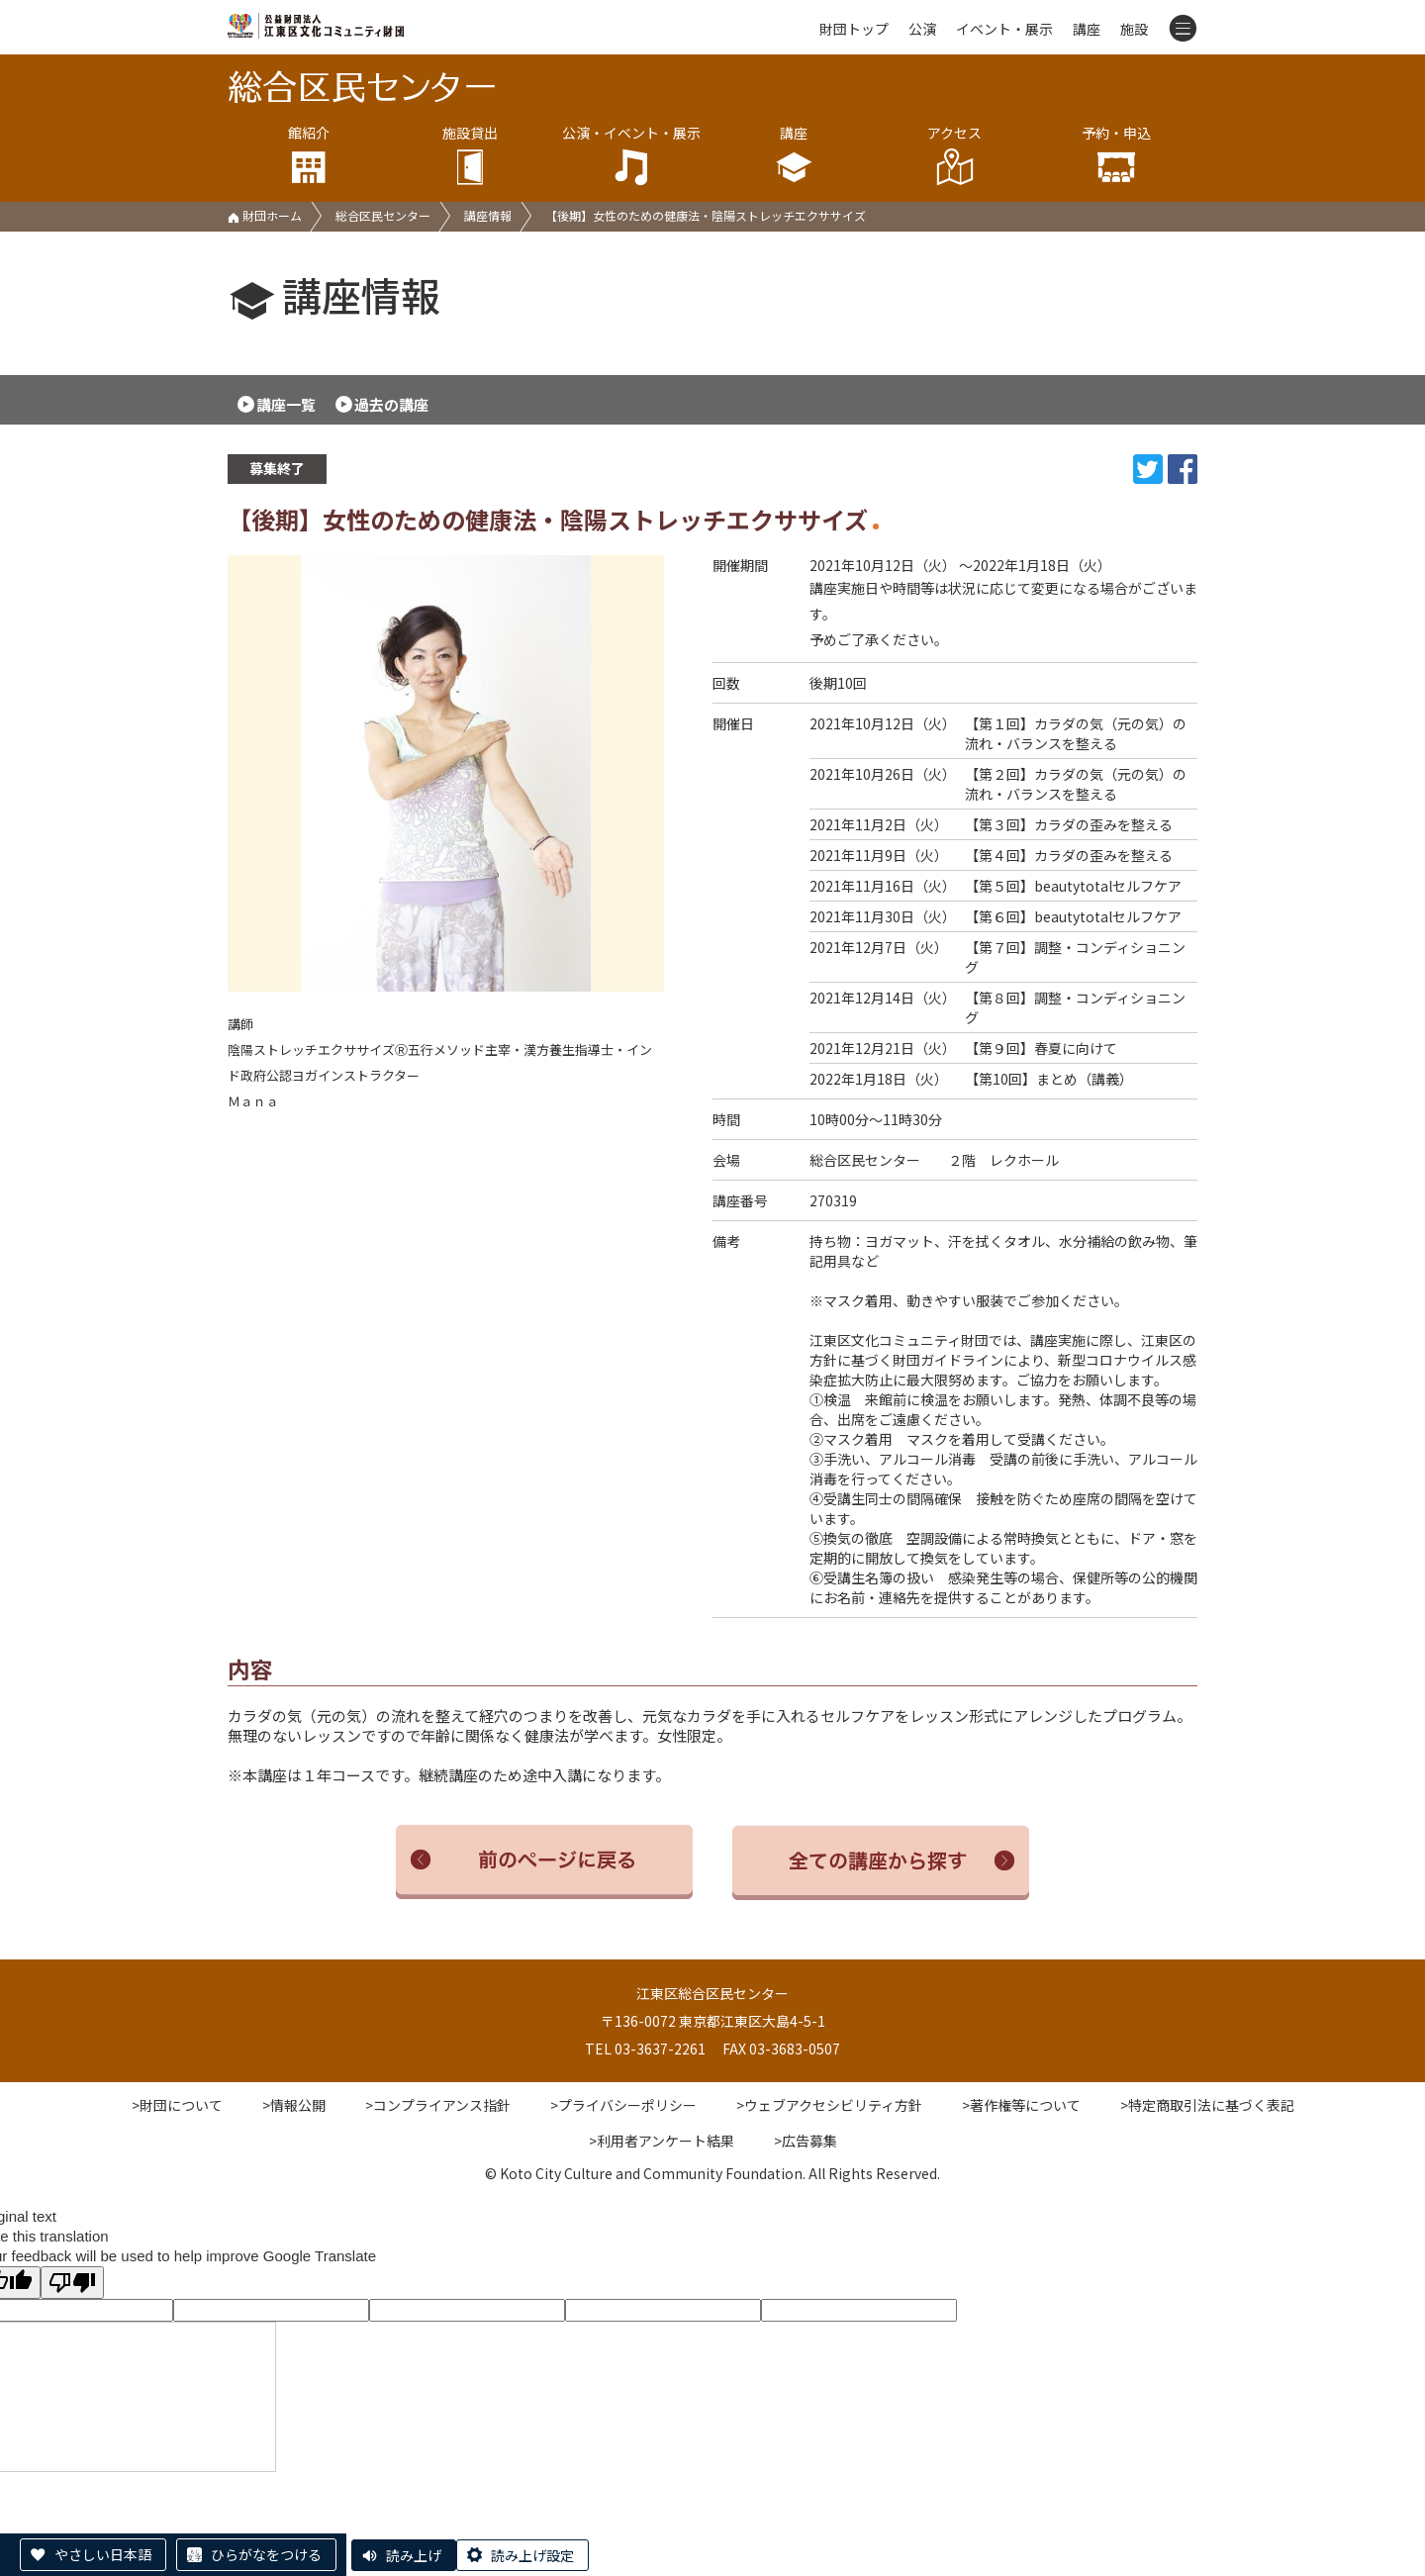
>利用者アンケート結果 (661, 2140)
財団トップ (854, 29)
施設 (1134, 29)
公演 (922, 29)
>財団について (177, 2105)
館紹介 (308, 155)
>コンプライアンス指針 (438, 2105)
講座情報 (488, 215)
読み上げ (413, 2555)
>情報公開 (294, 2105)
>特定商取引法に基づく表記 (1207, 2105)
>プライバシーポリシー (623, 2105)
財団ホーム (265, 215)
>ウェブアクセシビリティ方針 (829, 2105)
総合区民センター (382, 215)
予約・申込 (1116, 155)
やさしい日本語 (102, 2554)
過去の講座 (391, 404)
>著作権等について (1021, 2105)
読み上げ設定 (532, 2555)
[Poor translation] (72, 2282)
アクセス (954, 155)
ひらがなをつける (266, 2554)
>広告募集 (805, 2140)
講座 (1086, 29)
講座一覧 (286, 404)
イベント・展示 (1004, 29)
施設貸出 (469, 155)
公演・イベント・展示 (631, 155)
